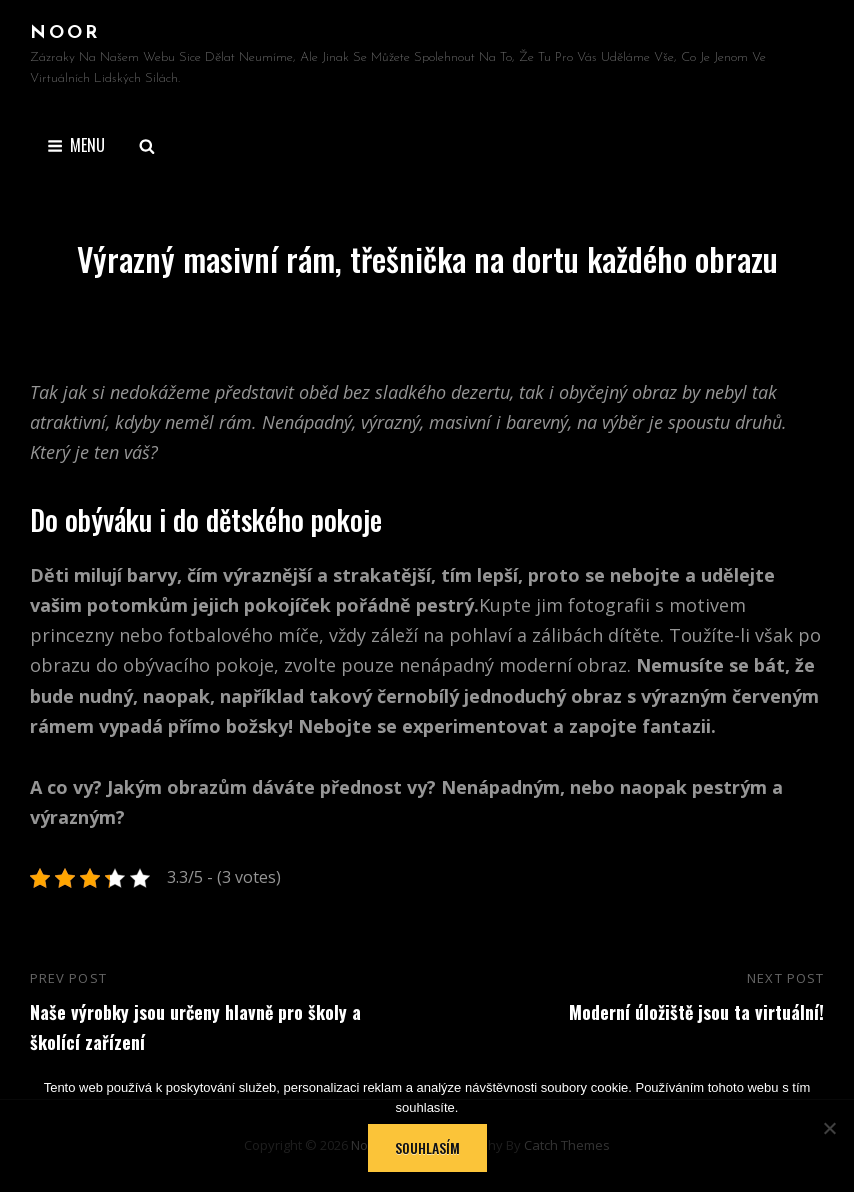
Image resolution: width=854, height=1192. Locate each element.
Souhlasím (427, 1147)
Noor (65, 33)
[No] (829, 1128)
